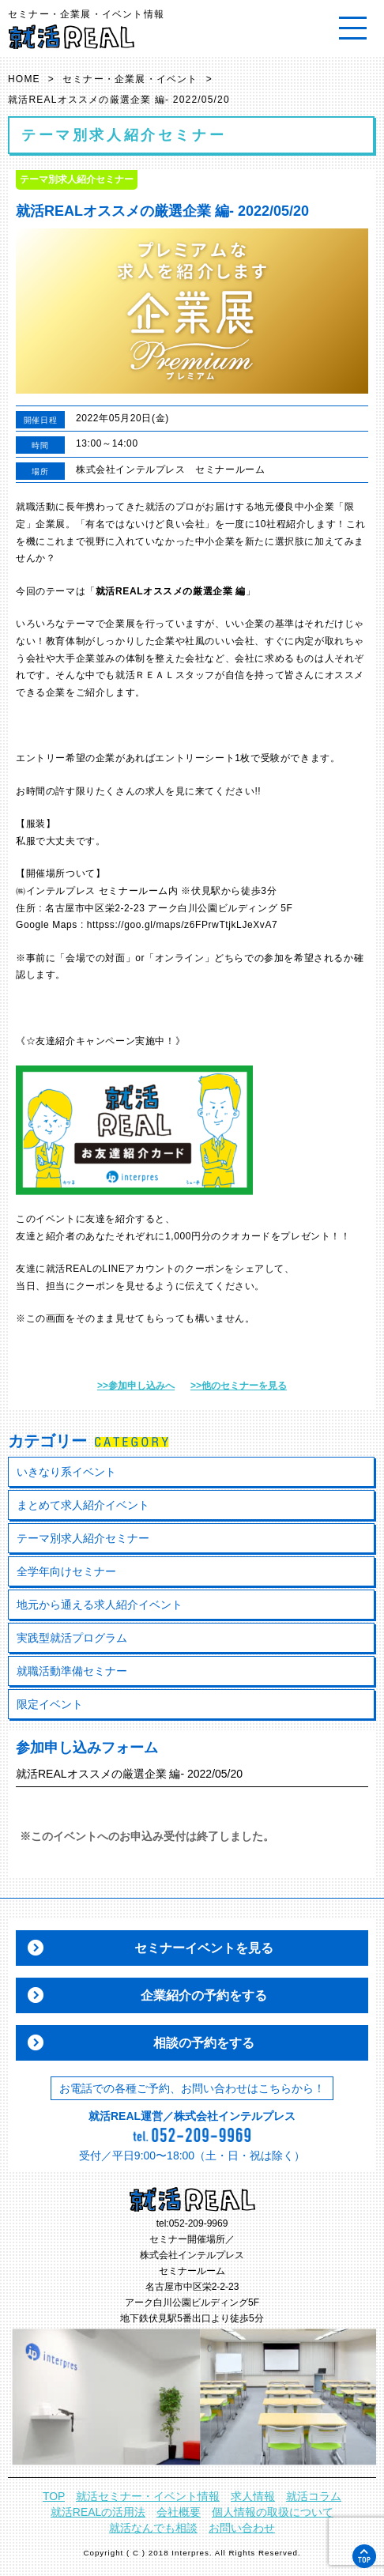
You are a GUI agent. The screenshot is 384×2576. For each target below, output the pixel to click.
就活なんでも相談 (153, 2527)
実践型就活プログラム (72, 1637)
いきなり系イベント (66, 1471)
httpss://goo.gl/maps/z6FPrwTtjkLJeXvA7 (182, 924)
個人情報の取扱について (272, 2512)
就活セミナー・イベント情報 (148, 2496)
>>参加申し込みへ (136, 1385)
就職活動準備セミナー (72, 1671)
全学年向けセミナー (66, 1571)
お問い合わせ (242, 2527)
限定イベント (50, 1704)
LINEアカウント (138, 1268)
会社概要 (178, 2512)
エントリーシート (195, 758)
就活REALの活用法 (98, 2512)
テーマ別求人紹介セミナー (83, 1538)
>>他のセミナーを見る (238, 1385)
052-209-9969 (198, 2223)
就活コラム (313, 2496)
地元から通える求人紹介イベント (100, 1604)
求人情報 (253, 2496)
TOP (54, 2496)
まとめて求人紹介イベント (83, 1505)
